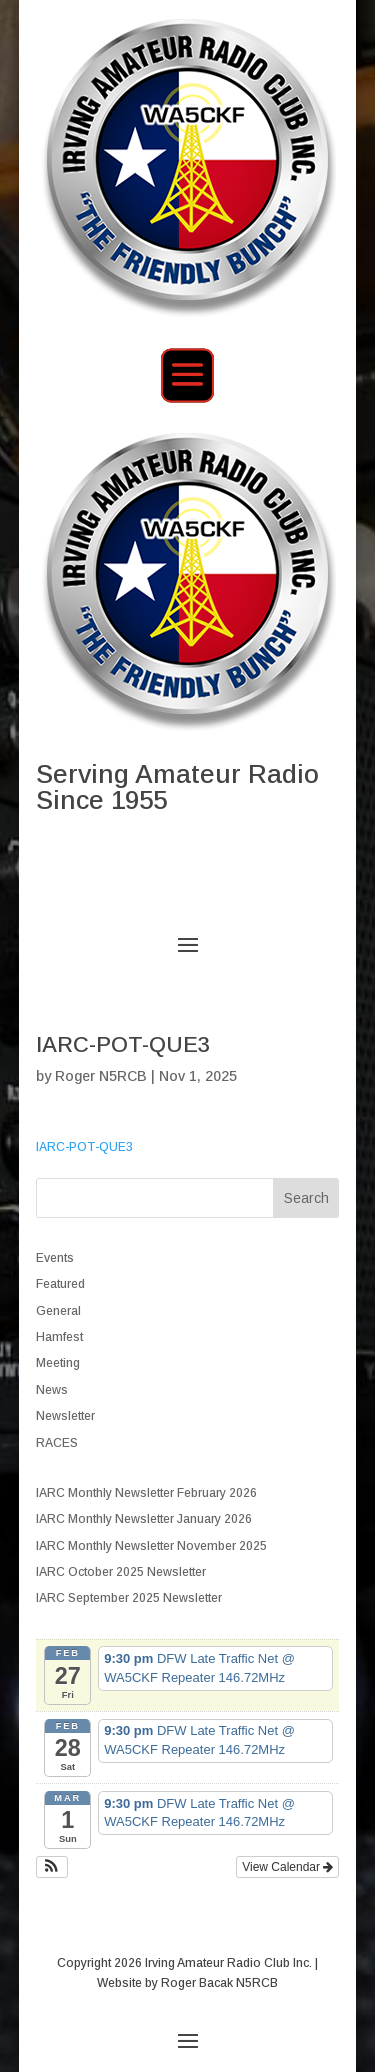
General (58, 1311)
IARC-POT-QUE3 (84, 1147)
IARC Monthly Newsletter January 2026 (144, 1519)
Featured (60, 1284)
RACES (57, 1443)
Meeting (58, 1363)
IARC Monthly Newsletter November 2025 (151, 1546)
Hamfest (59, 1337)
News (52, 1390)
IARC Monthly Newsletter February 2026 (146, 1493)
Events (55, 1258)
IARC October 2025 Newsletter (121, 1572)
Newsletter (65, 1416)
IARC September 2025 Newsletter (129, 1598)
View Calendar (287, 1867)
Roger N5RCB (101, 1076)
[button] (52, 1867)
